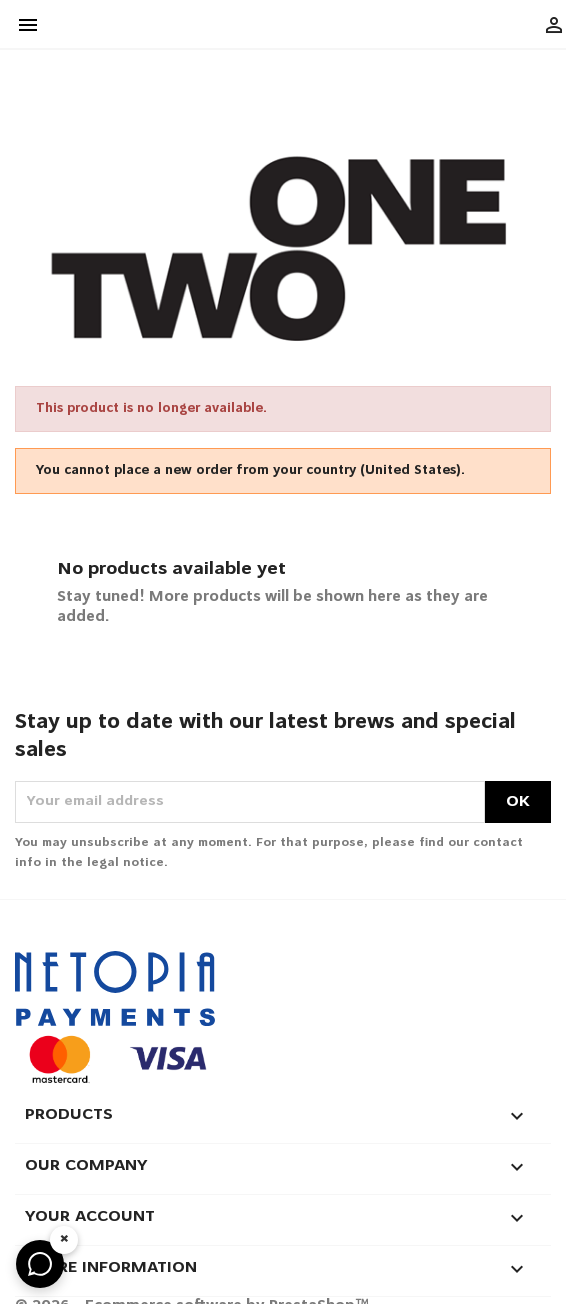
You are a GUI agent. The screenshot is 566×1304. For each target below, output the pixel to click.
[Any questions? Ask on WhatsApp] (40, 1264)
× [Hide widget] (64, 1239)
